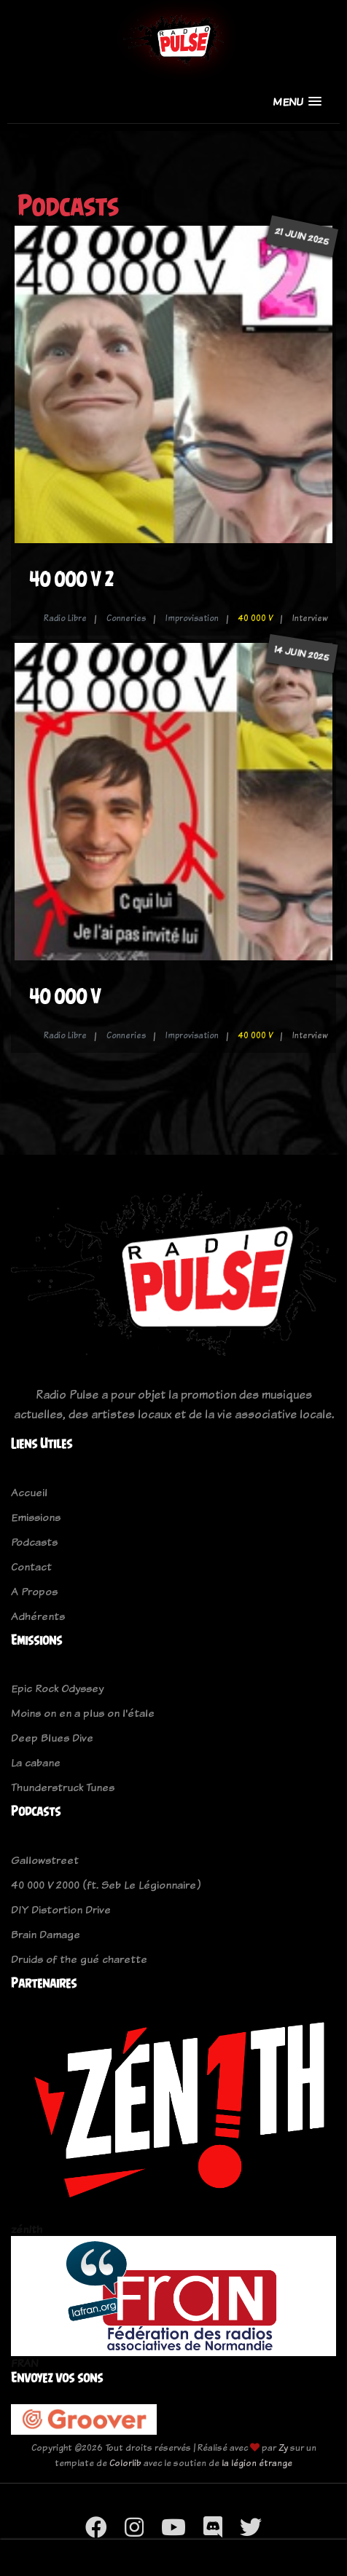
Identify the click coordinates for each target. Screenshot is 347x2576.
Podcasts (34, 1541)
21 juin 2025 (302, 236)
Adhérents (38, 1616)
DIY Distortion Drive (61, 1909)
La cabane (36, 1762)
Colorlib (125, 2463)
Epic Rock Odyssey (57, 1688)
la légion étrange (257, 2463)
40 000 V (255, 618)
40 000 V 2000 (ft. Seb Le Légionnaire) (105, 1884)
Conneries (126, 618)
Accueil (29, 1492)
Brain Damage (45, 1934)
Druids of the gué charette (79, 1959)
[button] (297, 101)
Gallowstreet (45, 1860)
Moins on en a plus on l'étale (83, 1712)
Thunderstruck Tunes (62, 1787)
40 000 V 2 (71, 579)
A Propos (34, 1591)
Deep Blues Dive (52, 1737)
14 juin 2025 (301, 653)
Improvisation (192, 618)
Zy (283, 2447)
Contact (31, 1566)
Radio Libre (65, 618)
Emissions (36, 1517)
